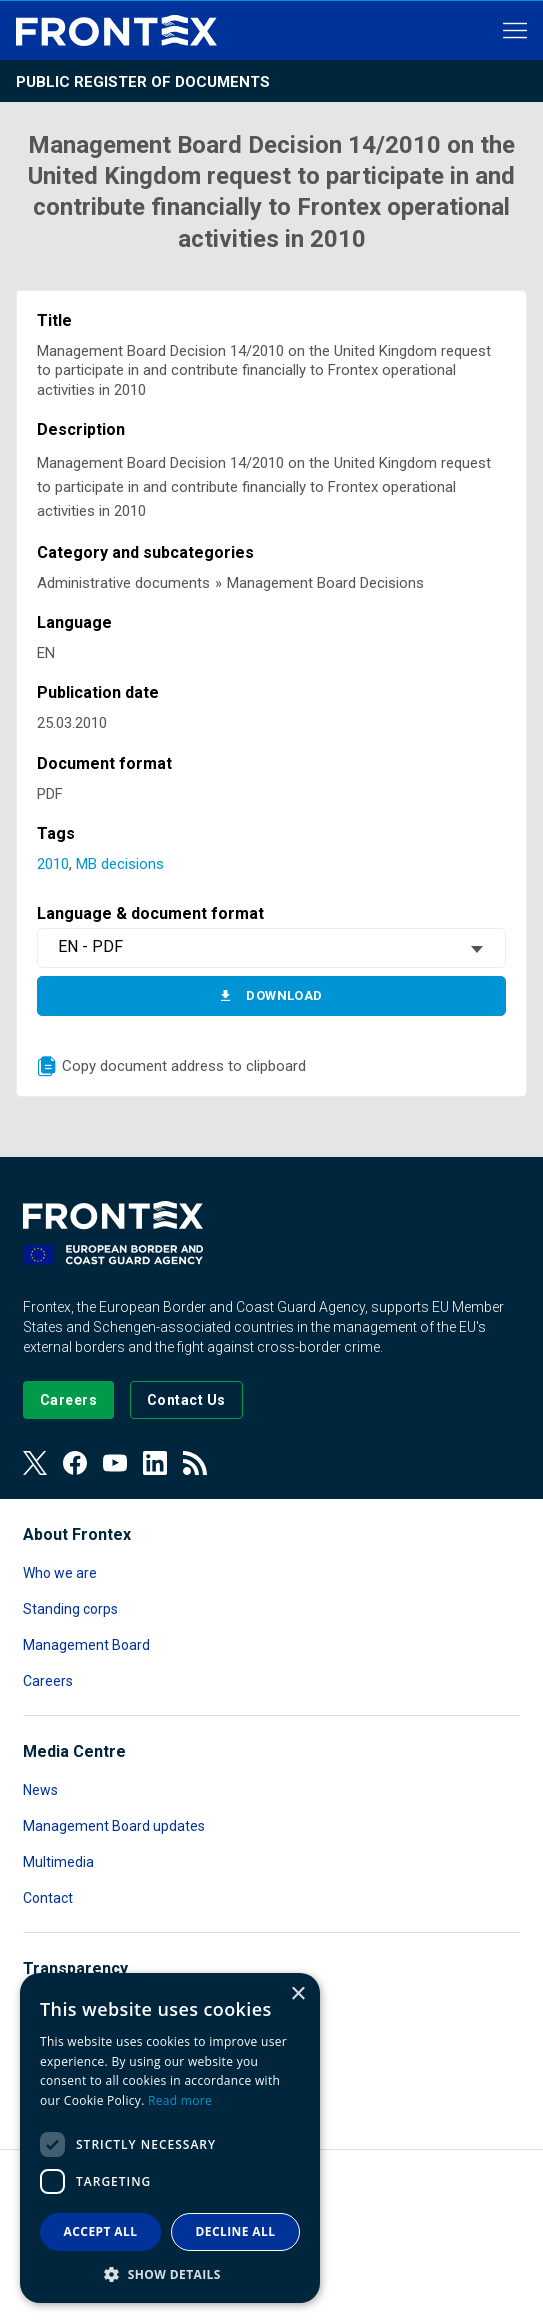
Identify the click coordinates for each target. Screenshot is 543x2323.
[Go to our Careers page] (68, 1400)
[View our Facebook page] (75, 1463)
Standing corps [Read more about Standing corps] (70, 1609)
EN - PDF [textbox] (90, 946)
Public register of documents (143, 82)
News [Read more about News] (40, 1790)
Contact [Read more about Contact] (48, 1898)
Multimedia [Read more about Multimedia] (58, 1862)
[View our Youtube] (115, 1463)
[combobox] (271, 948)
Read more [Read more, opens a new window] (180, 2100)
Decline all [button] (236, 2231)
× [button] (297, 1994)
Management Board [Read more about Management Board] (86, 1645)
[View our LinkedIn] (155, 1463)
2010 (53, 864)
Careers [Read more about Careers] (48, 1681)
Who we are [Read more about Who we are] (60, 1573)
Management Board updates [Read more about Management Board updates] (114, 1826)
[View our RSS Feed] (195, 1463)
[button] (170, 2273)
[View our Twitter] (35, 1463)
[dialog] (170, 2138)
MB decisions (120, 864)
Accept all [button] (101, 2231)
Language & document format (150, 913)
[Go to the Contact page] (186, 1400)
